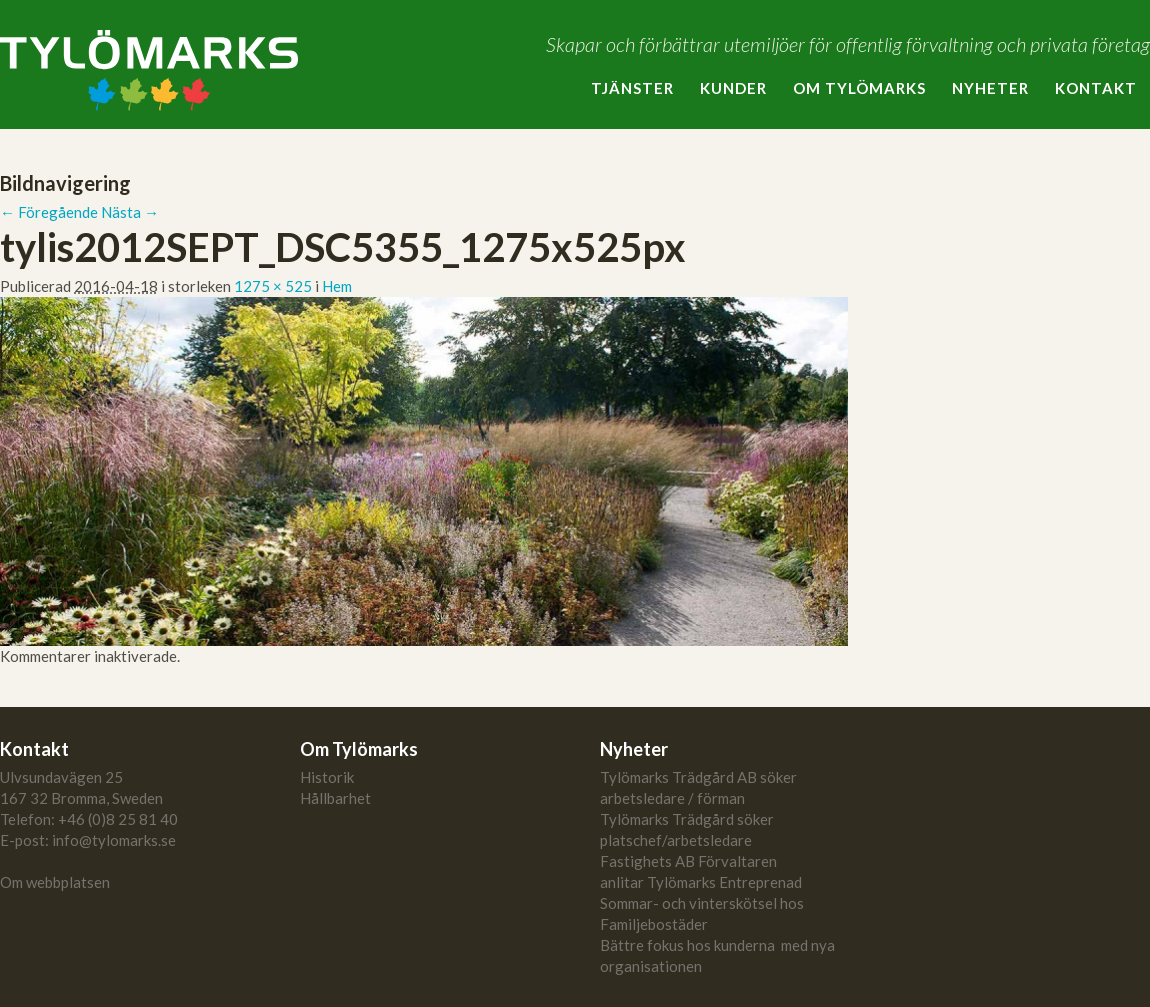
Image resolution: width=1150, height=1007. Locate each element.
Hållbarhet (335, 798)
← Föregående (49, 212)
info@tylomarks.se (114, 840)
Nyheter (990, 88)
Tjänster (632, 88)
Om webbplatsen (55, 882)
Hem (337, 286)
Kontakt (1096, 88)
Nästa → (130, 212)
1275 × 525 (273, 286)
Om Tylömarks (859, 88)
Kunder (733, 88)
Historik (327, 777)
